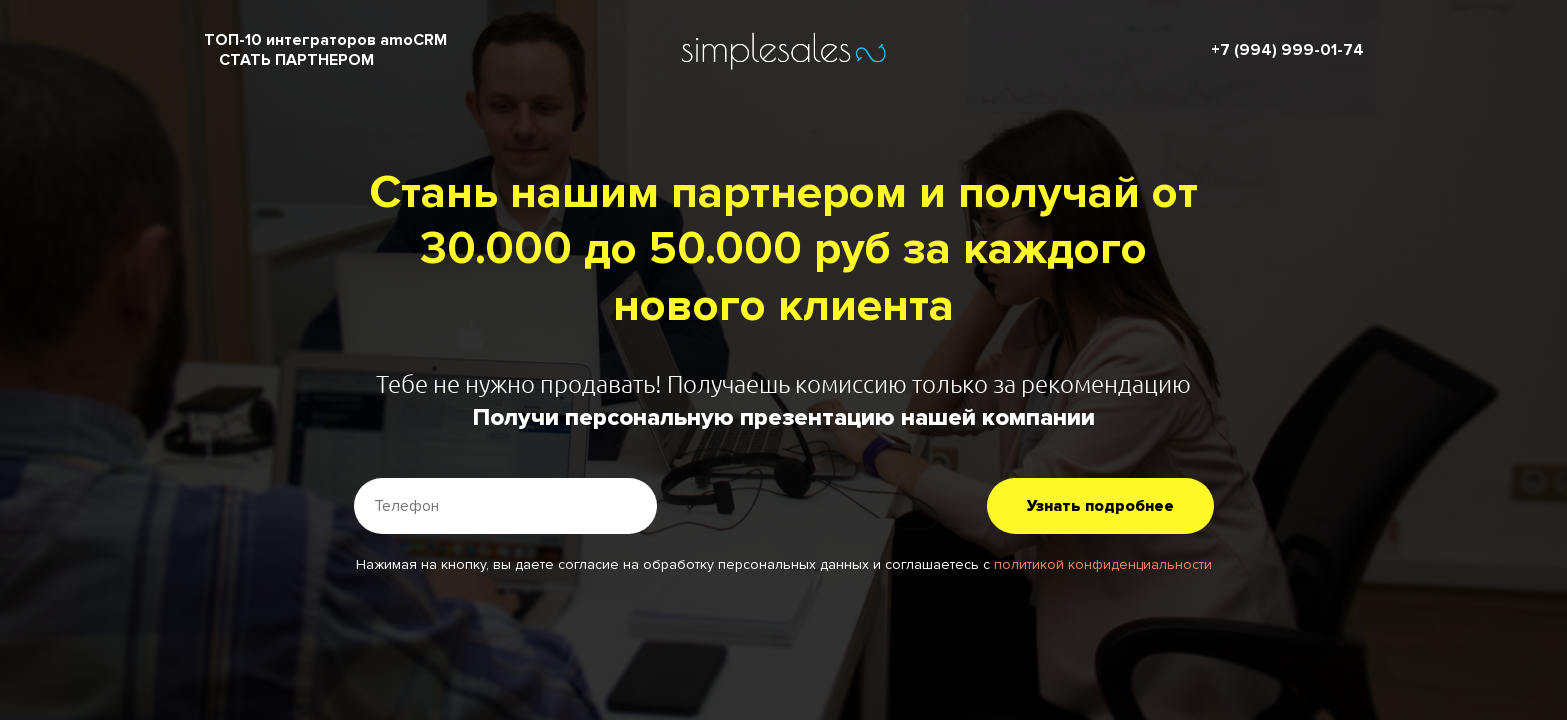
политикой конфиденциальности (1103, 564)
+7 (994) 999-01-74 (1287, 50)
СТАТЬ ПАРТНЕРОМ (296, 60)
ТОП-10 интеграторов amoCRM (325, 40)
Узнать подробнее (1100, 506)
